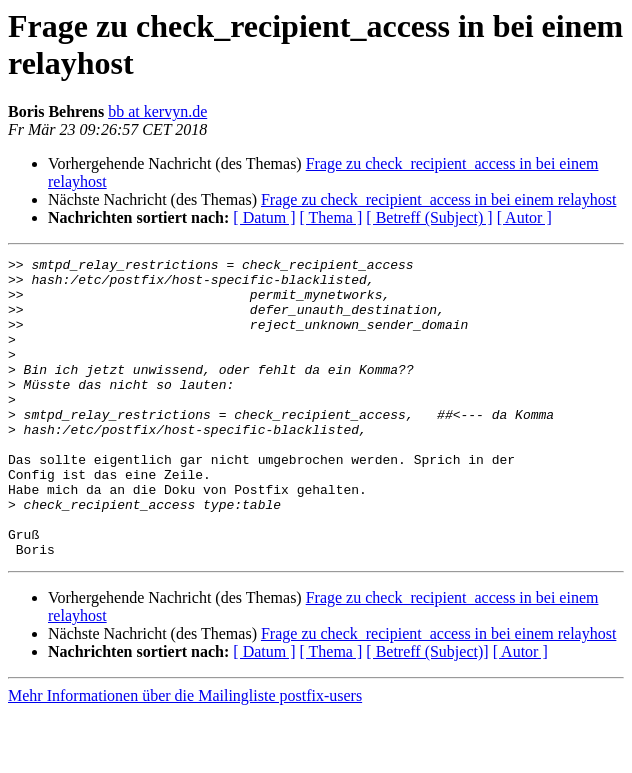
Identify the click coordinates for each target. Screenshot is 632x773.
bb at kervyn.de (157, 111)
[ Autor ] (524, 217)
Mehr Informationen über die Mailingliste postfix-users (185, 755)
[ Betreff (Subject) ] (429, 217)
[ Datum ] (264, 217)
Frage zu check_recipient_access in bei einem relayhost (438, 199)
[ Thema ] (331, 217)
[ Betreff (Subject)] (427, 711)
